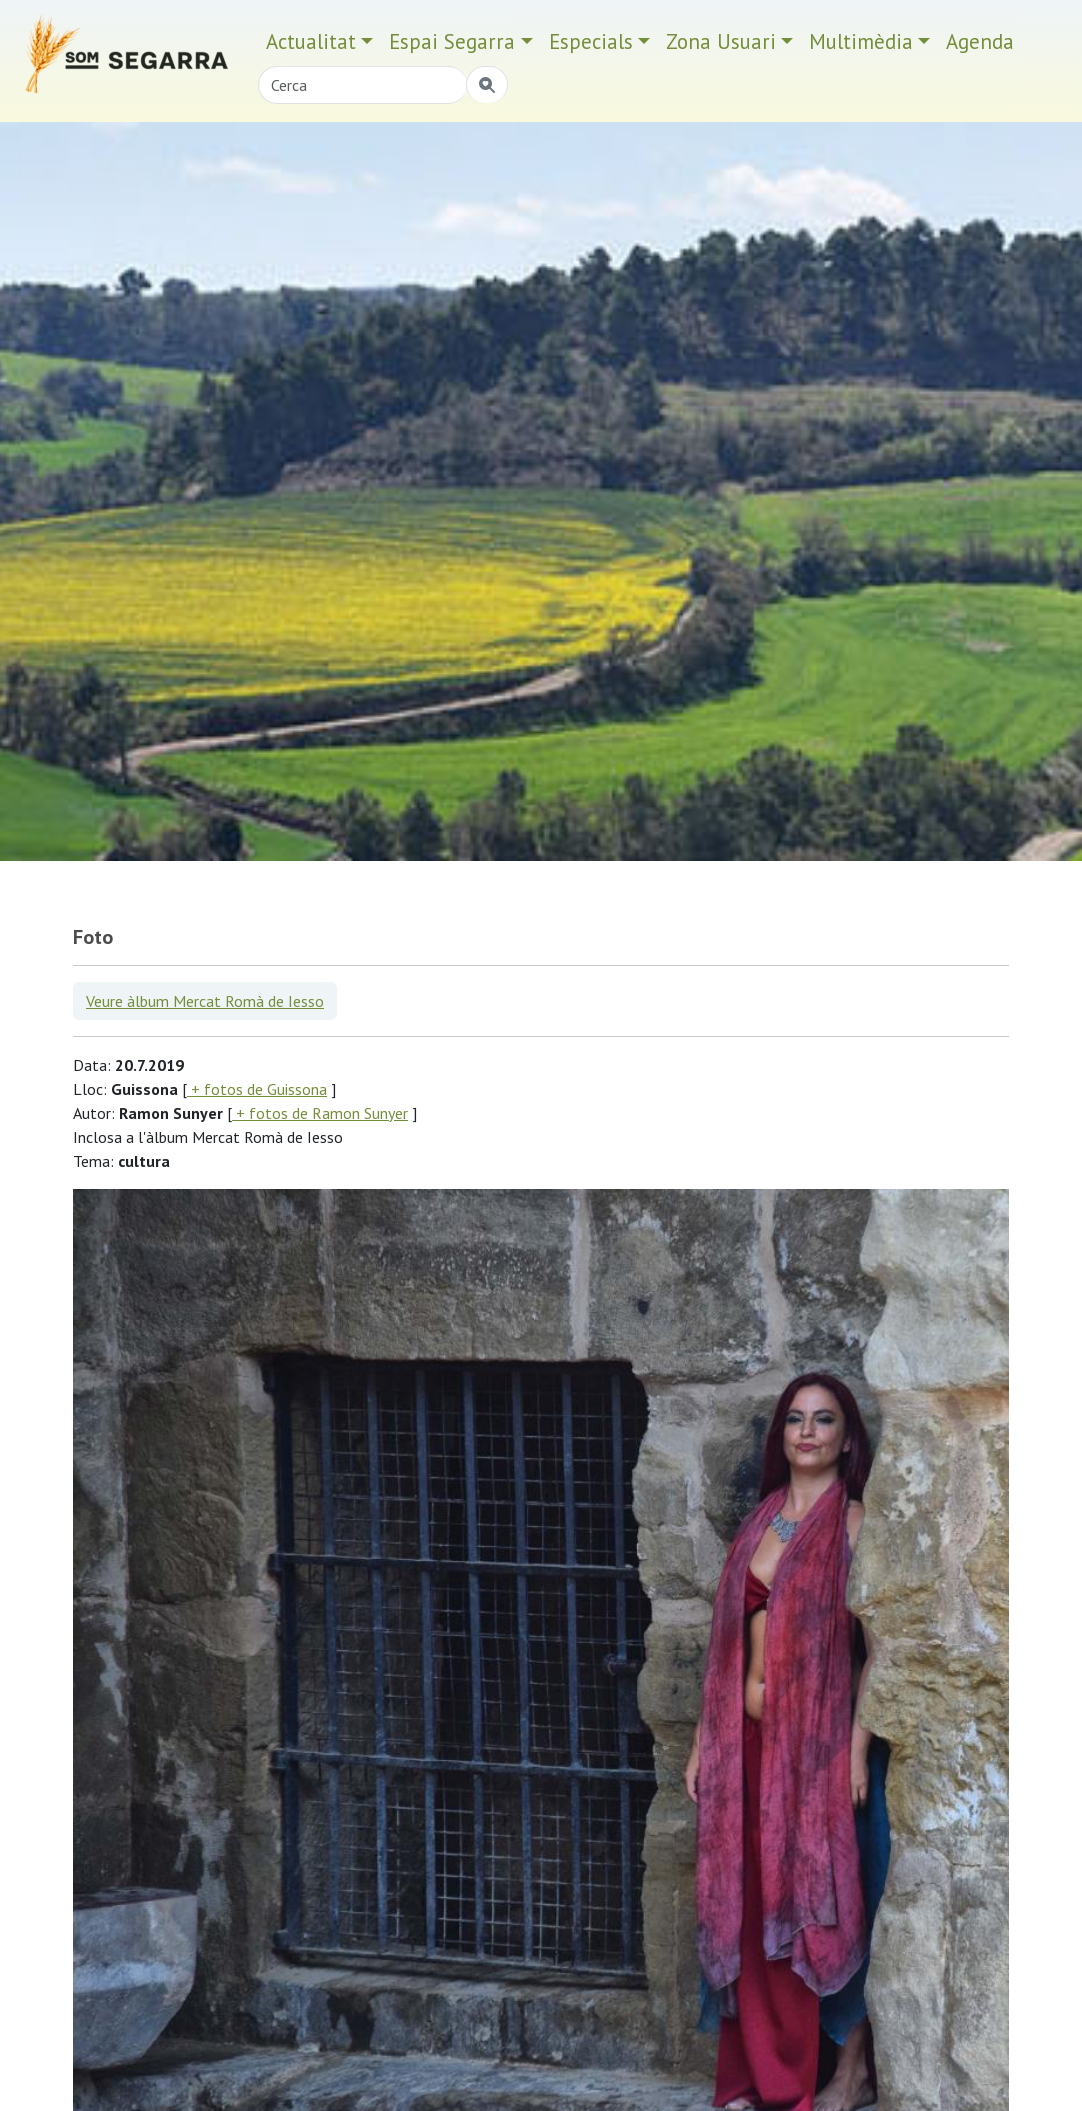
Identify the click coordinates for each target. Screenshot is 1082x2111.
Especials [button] (591, 41)
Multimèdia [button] (861, 41)
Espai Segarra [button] (452, 41)
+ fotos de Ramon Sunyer (320, 1113)
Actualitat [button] (311, 41)
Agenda (980, 41)
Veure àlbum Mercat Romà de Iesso (205, 1001)
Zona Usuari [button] (721, 41)
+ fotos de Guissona (257, 1089)
